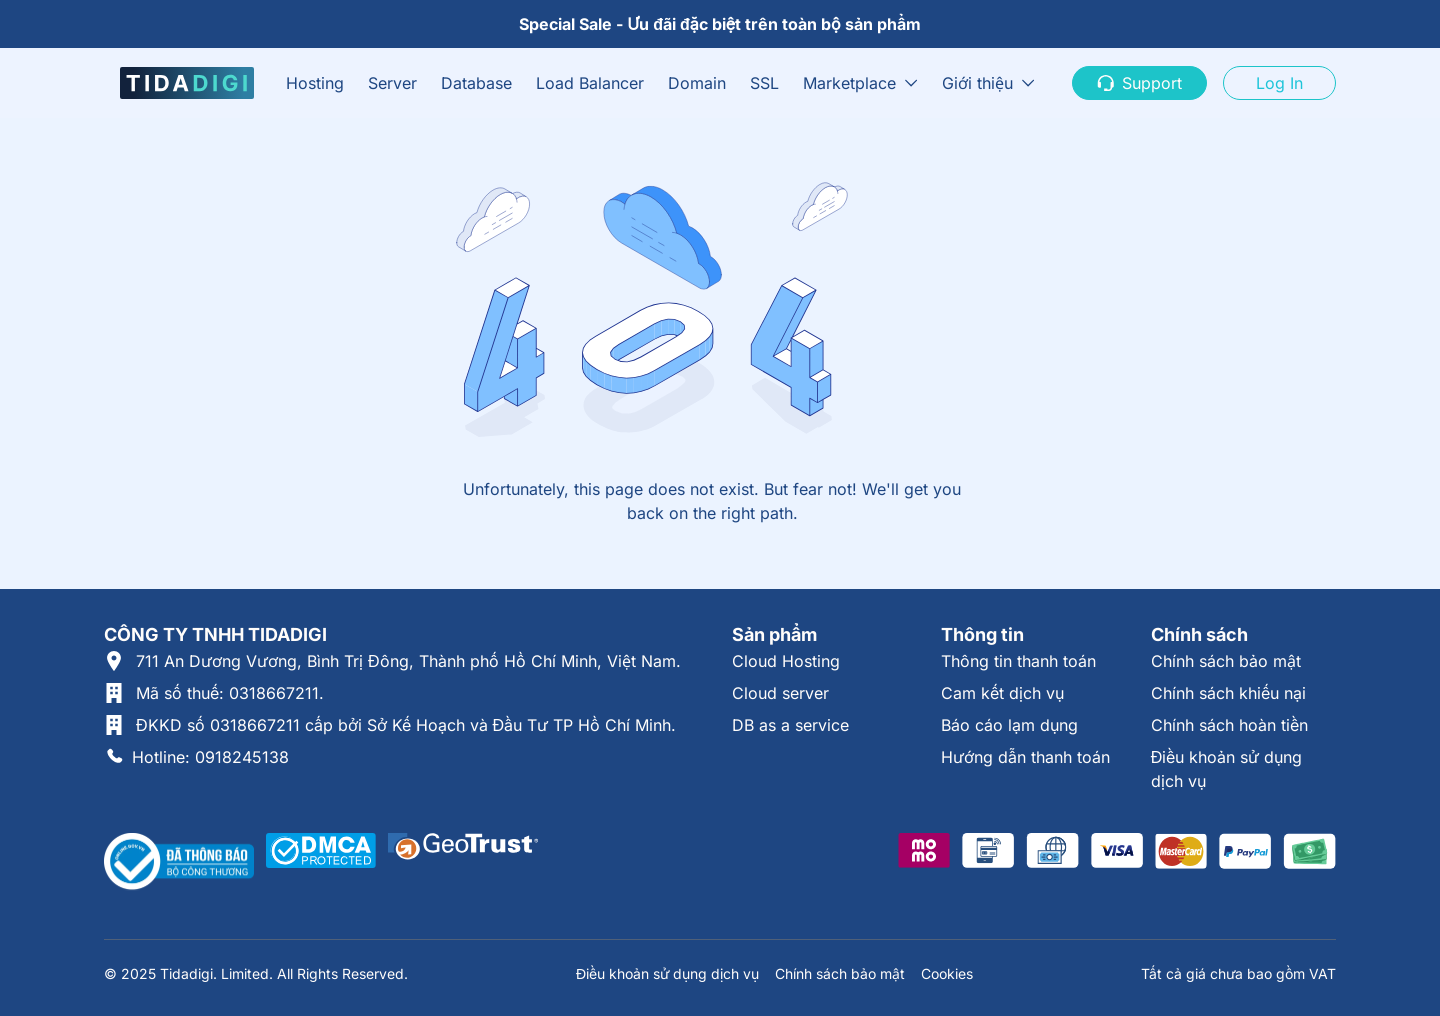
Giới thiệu (977, 83)
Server (392, 83)
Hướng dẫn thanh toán (1025, 757)
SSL (764, 83)
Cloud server (780, 693)
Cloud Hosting (786, 661)
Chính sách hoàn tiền (1229, 725)
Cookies (947, 973)
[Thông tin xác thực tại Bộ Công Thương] (179, 862)
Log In (1279, 83)
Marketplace (849, 83)
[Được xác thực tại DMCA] (321, 862)
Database (476, 83)
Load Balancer (590, 83)
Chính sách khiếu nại (1228, 693)
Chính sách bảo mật (1226, 661)
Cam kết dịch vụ (1002, 693)
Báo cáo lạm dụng (1009, 725)
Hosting (315, 83)
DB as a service (790, 725)
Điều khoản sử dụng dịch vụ (667, 973)
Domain (697, 83)
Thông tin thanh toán (1018, 661)
